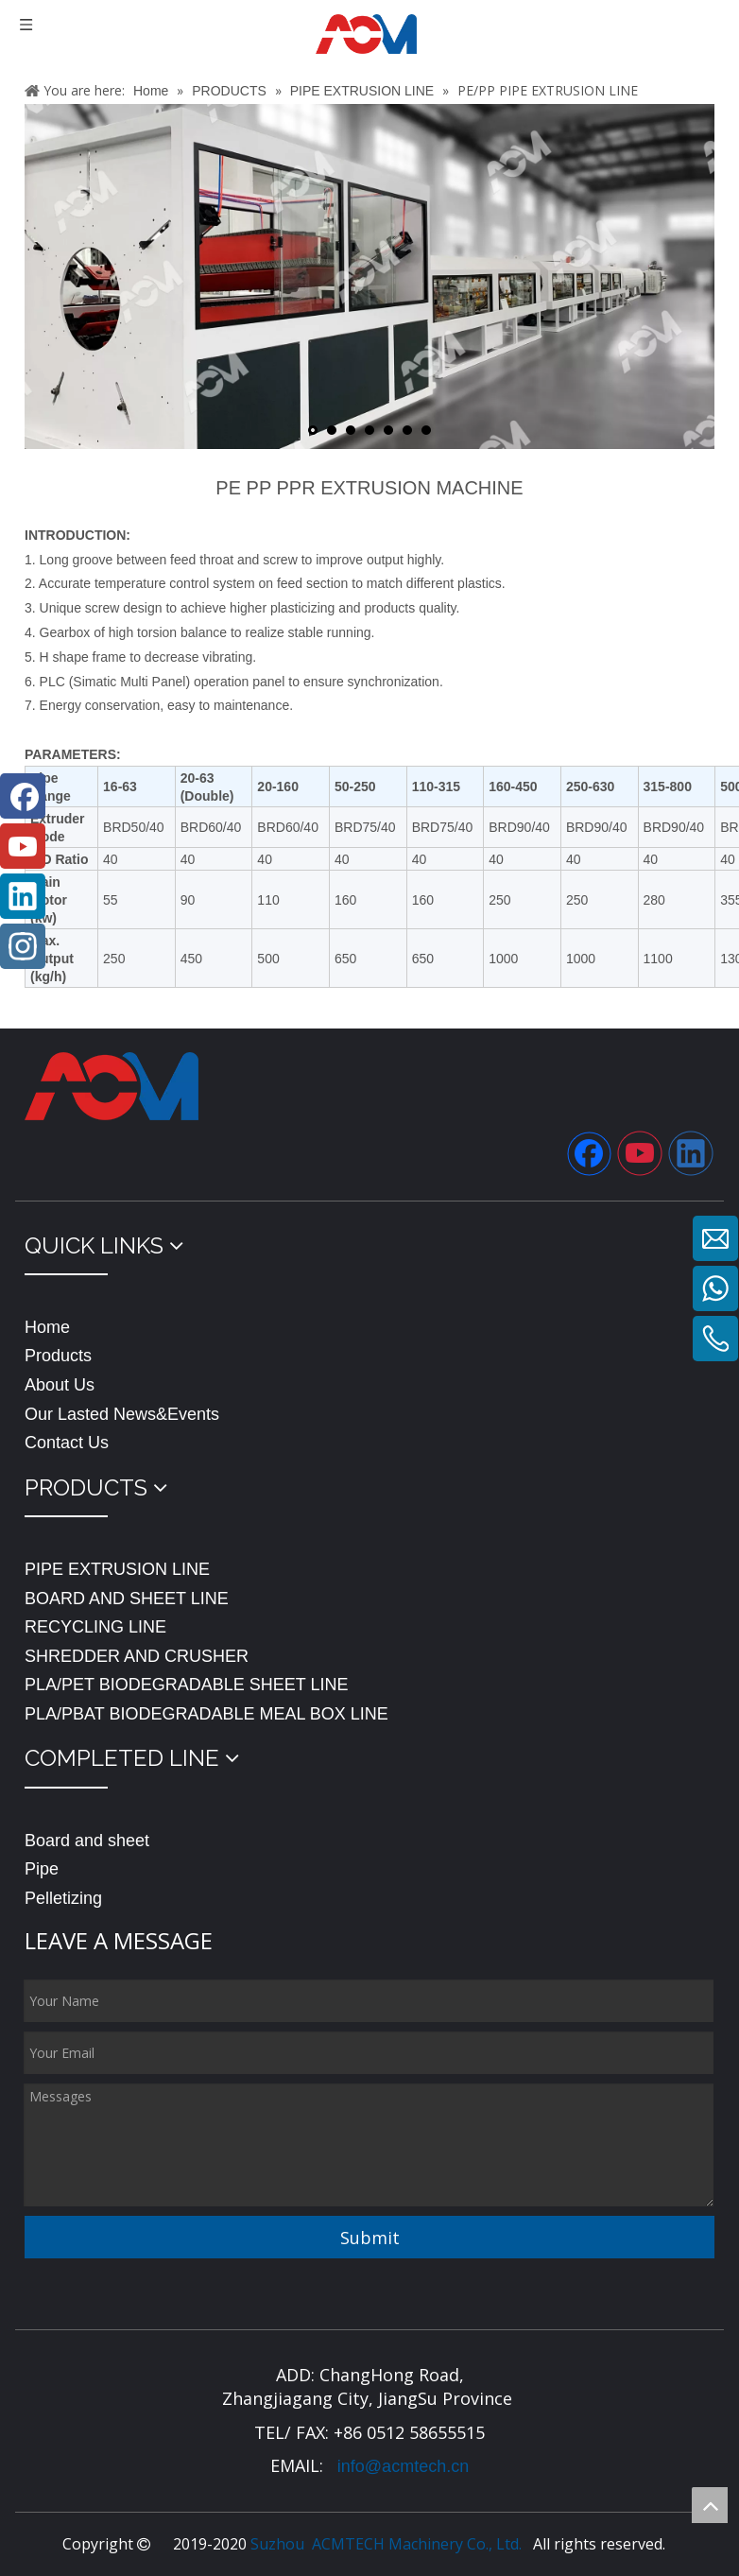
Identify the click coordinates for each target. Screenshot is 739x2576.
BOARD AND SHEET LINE (127, 1598)
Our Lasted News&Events (122, 1414)
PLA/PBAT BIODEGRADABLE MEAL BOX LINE (206, 1713)
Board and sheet (87, 1840)
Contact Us (67, 1442)
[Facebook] (588, 1153)
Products (58, 1355)
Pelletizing (63, 1898)
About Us (60, 1384)
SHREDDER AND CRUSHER (137, 1656)
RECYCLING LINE (95, 1626)
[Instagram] (22, 946)
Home (47, 1327)
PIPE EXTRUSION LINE (117, 1569)
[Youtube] (639, 1153)
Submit (370, 2237)
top (710, 2505)
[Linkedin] (690, 1153)
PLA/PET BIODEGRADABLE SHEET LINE (186, 1684)
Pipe (42, 1868)
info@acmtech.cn (401, 2466)
